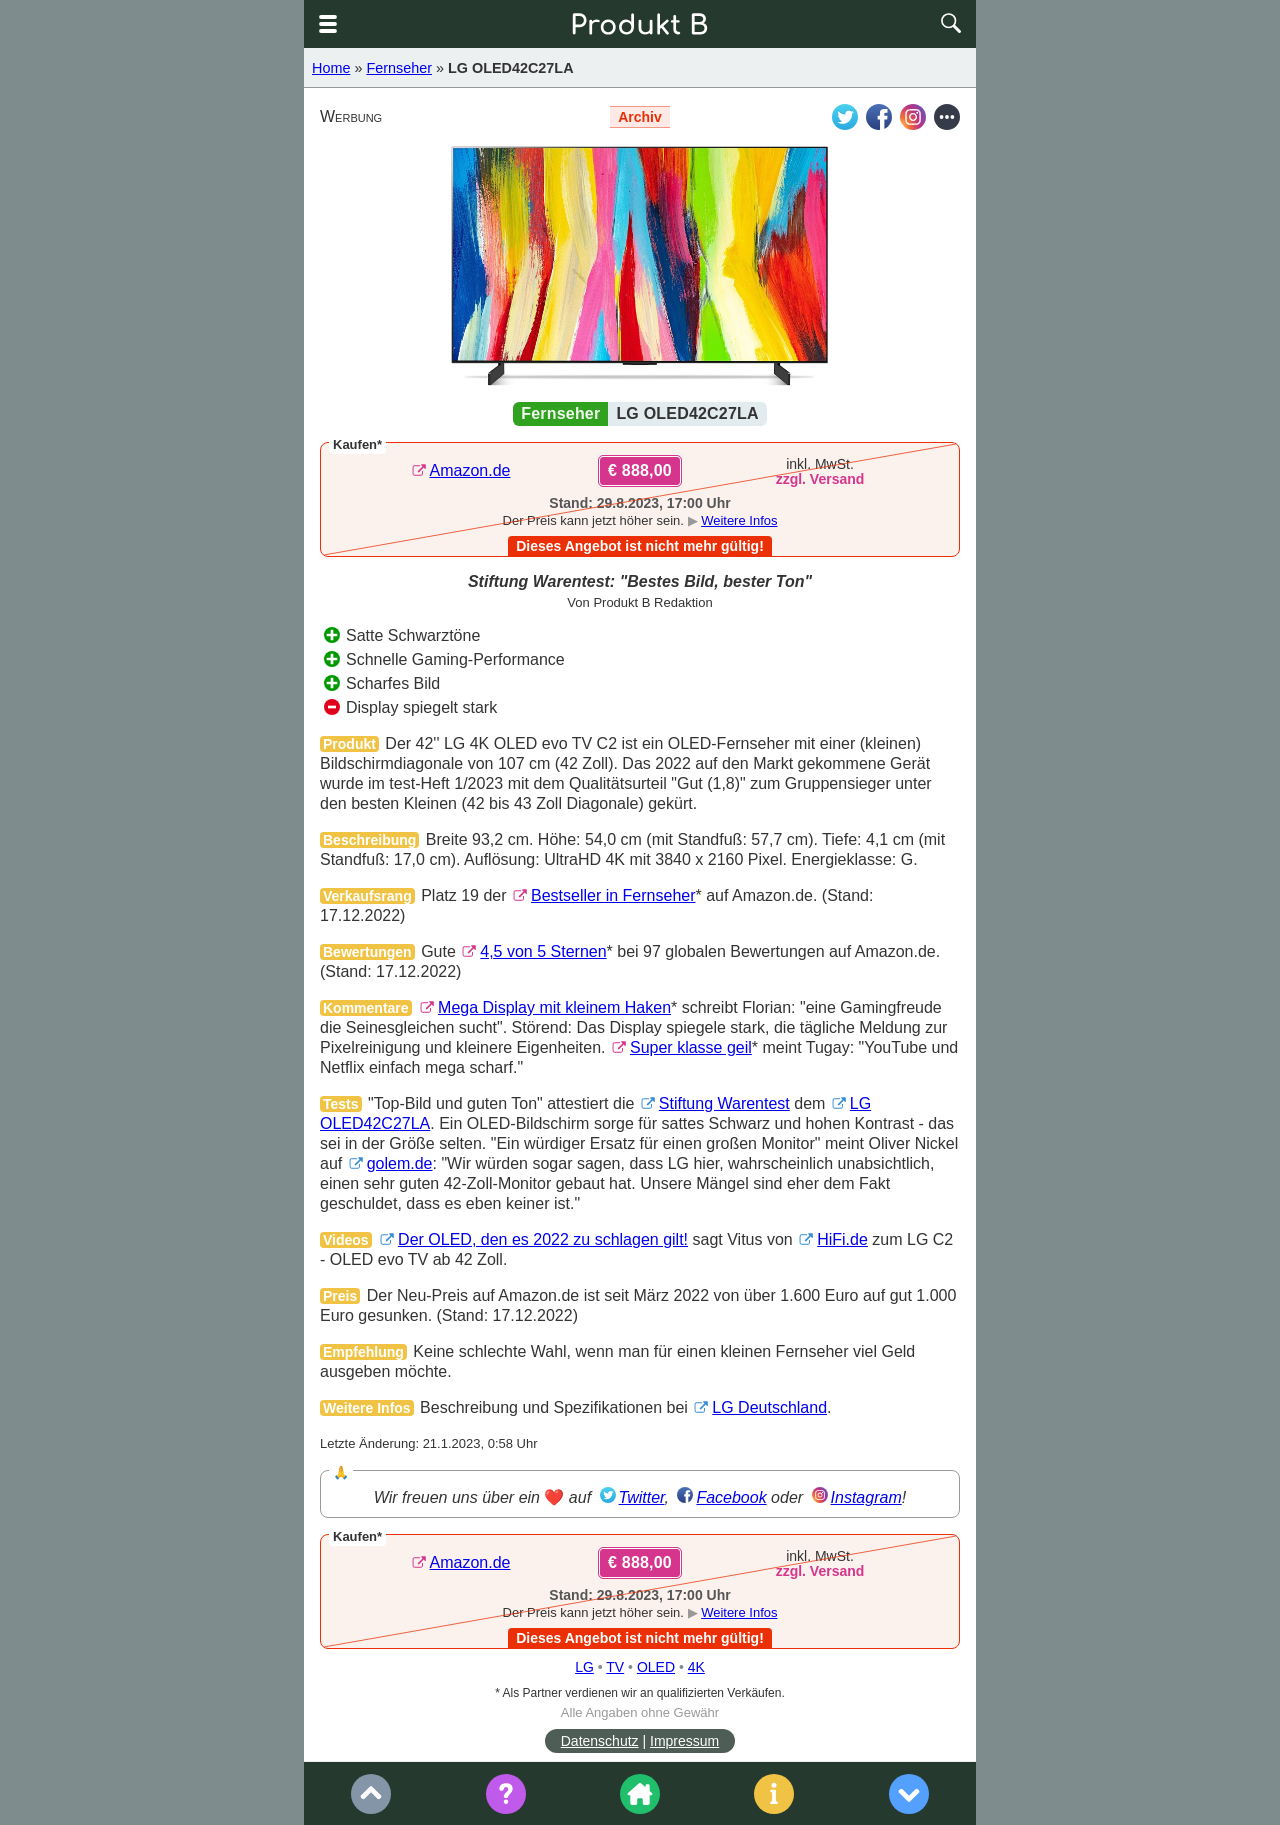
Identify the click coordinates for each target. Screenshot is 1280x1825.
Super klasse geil (691, 1047)
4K (696, 1667)
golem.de (400, 1163)
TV (615, 1667)
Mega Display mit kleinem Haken (554, 1007)
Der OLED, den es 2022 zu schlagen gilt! (543, 1239)
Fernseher (399, 68)
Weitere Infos (739, 520)
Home (331, 68)
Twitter (642, 1497)
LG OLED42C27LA (511, 68)
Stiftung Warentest (724, 1103)
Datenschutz (600, 1741)
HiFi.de (842, 1239)
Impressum (684, 1741)
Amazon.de (470, 470)
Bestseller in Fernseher (613, 895)
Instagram (866, 1497)
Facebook (731, 1497)
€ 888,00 (640, 470)
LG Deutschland (769, 1407)
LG (584, 1667)
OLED (656, 1667)
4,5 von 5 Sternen (543, 951)
